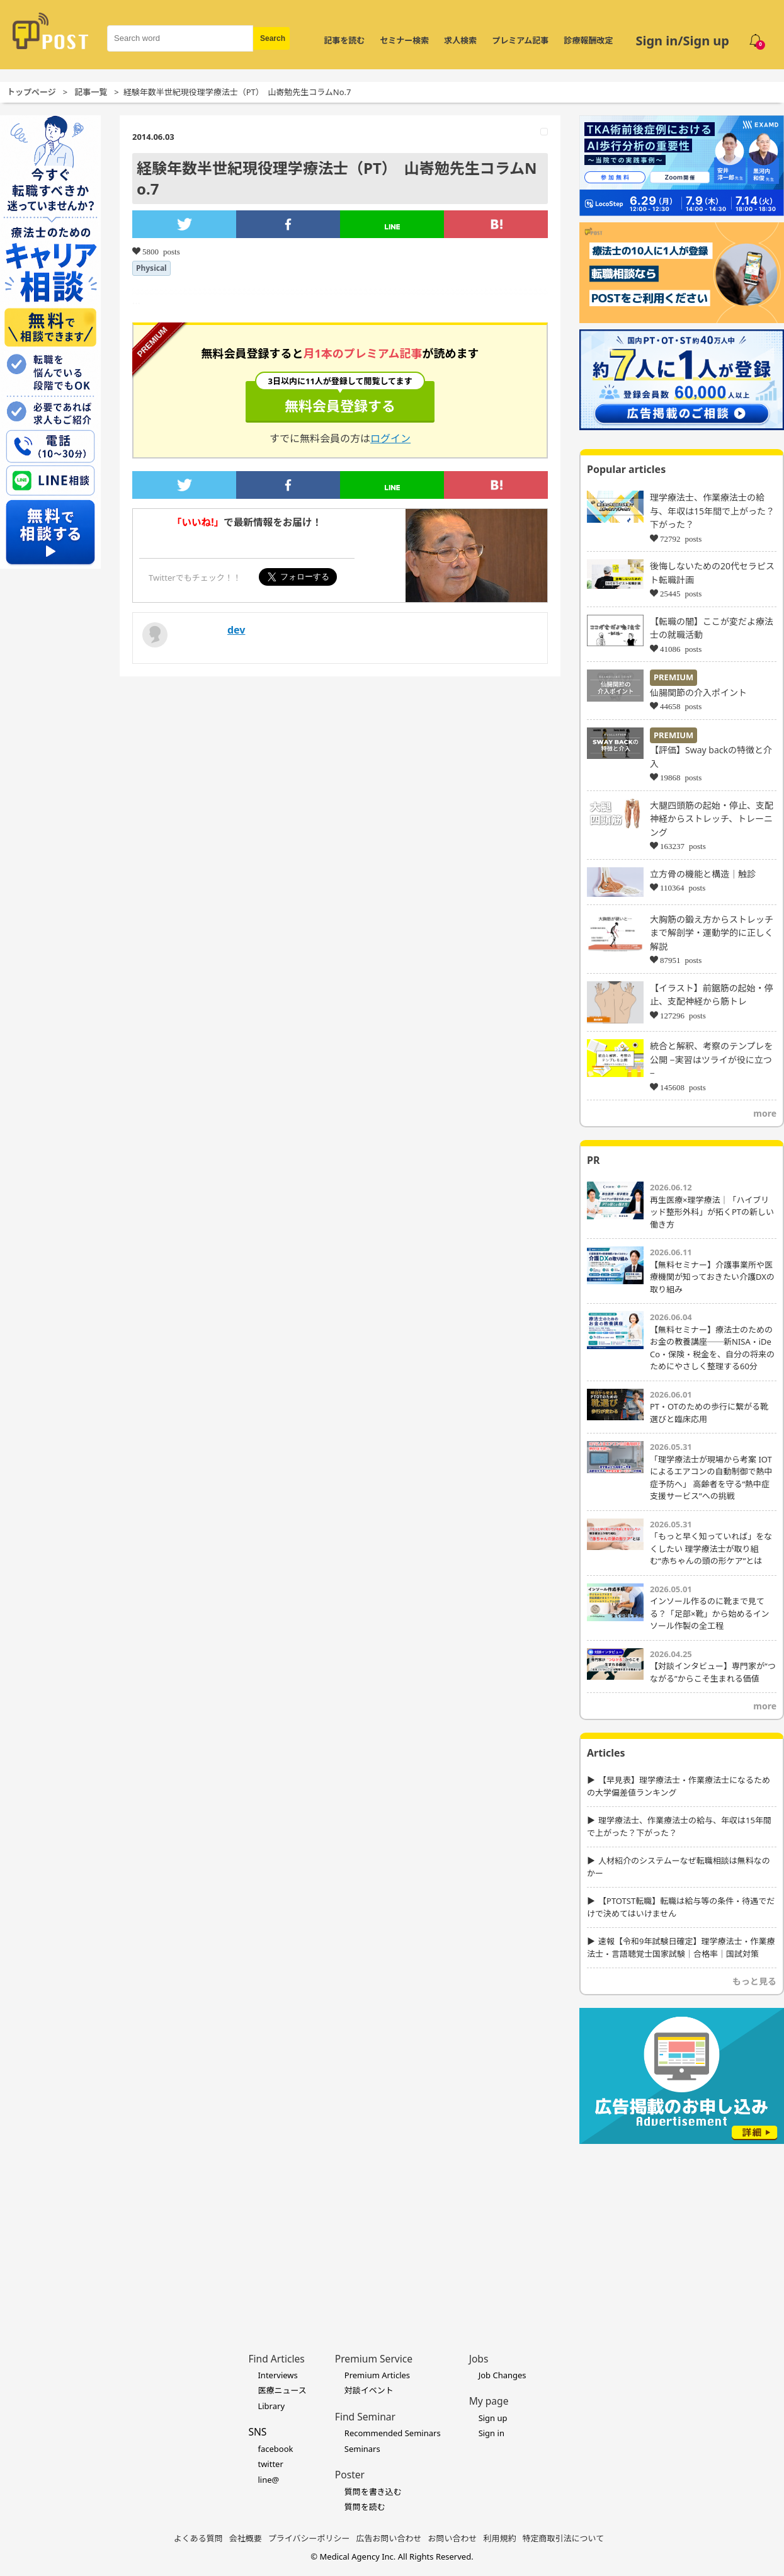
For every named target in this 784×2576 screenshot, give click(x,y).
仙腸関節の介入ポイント (698, 692)
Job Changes (502, 2375)
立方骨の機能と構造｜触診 (703, 874)
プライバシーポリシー (309, 2538)
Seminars (362, 2448)
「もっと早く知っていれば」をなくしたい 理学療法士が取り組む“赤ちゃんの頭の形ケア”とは (711, 1548)
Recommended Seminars (392, 2433)
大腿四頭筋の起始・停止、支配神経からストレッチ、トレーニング (711, 818)
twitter (270, 2464)
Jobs (479, 2359)
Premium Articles (377, 2375)
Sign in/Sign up (682, 40)
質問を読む (364, 2506)
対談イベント (369, 2390)
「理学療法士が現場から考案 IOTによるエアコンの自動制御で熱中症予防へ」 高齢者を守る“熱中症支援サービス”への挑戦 (711, 1478)
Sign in (491, 2433)
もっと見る (754, 1981)
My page (489, 2401)
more (764, 1113)
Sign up (493, 2418)
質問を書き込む (373, 2491)
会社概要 (245, 2538)
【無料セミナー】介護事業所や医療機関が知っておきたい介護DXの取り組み (712, 1277)
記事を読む (344, 40)
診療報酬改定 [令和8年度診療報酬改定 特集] (588, 40)
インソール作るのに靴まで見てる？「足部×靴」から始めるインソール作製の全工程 (709, 1613)
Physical (151, 268)
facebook (275, 2448)
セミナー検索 (404, 40)
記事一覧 (90, 92)
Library (271, 2406)
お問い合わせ (452, 2538)
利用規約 (500, 2538)
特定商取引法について (564, 2538)
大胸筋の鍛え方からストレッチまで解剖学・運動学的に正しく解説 (711, 932)
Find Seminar (365, 2417)
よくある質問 (198, 2538)
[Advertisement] (681, 2229)
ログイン (390, 438)
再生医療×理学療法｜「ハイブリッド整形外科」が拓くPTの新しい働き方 (712, 1212)
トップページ (31, 92)
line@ (268, 2479)
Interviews (277, 2375)
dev (236, 630)
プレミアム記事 (520, 40)
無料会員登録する (340, 398)
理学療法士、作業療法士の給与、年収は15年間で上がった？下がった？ (712, 510)
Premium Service (373, 2359)
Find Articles (276, 2359)
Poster (350, 2475)
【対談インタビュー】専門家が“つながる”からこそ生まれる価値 (713, 1672)
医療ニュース (282, 2390)
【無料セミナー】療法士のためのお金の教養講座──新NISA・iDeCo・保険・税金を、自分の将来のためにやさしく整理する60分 (712, 1348)
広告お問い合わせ (389, 2538)
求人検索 (460, 40)
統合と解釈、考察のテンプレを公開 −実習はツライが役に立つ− (711, 1059)
